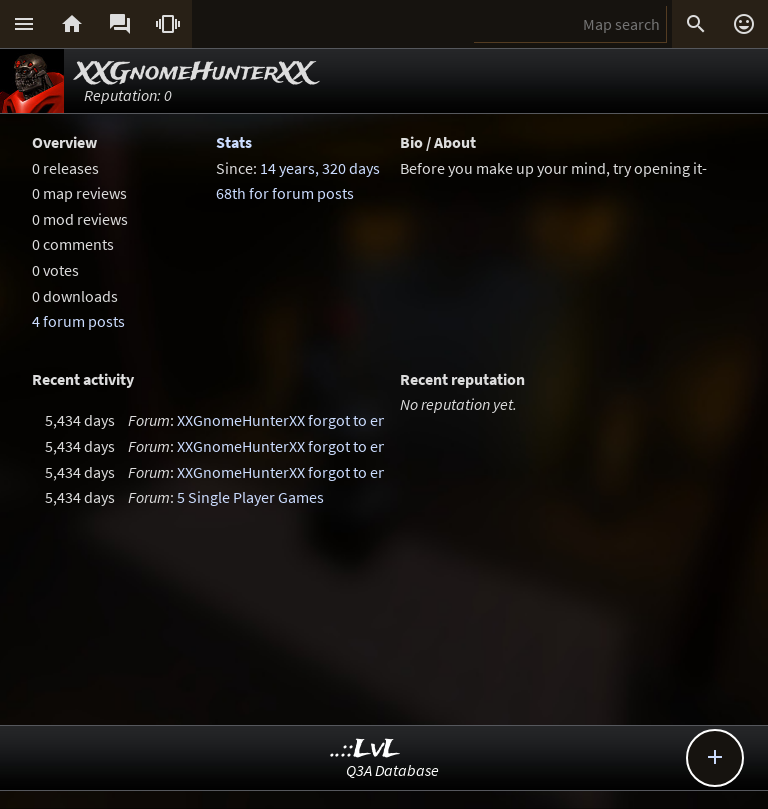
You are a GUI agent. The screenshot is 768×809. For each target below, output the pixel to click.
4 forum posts (78, 321)
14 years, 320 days (320, 168)
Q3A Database (392, 770)
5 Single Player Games (250, 497)
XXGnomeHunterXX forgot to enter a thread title (335, 420)
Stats (234, 142)
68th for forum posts (285, 193)
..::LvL (365, 749)
